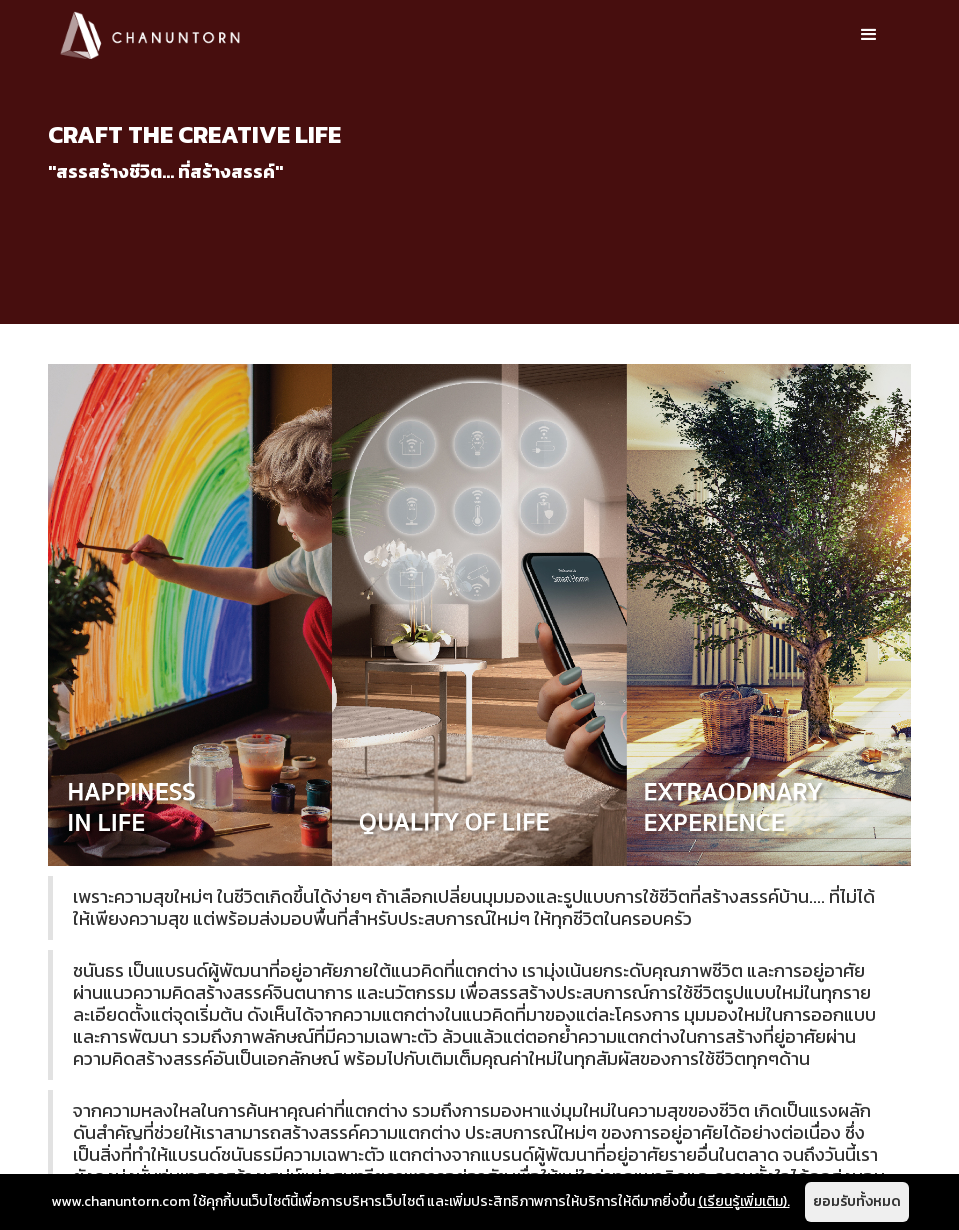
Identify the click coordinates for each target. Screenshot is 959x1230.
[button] (869, 35)
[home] (150, 34)
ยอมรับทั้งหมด (857, 1201)
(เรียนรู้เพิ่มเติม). (744, 1201)
